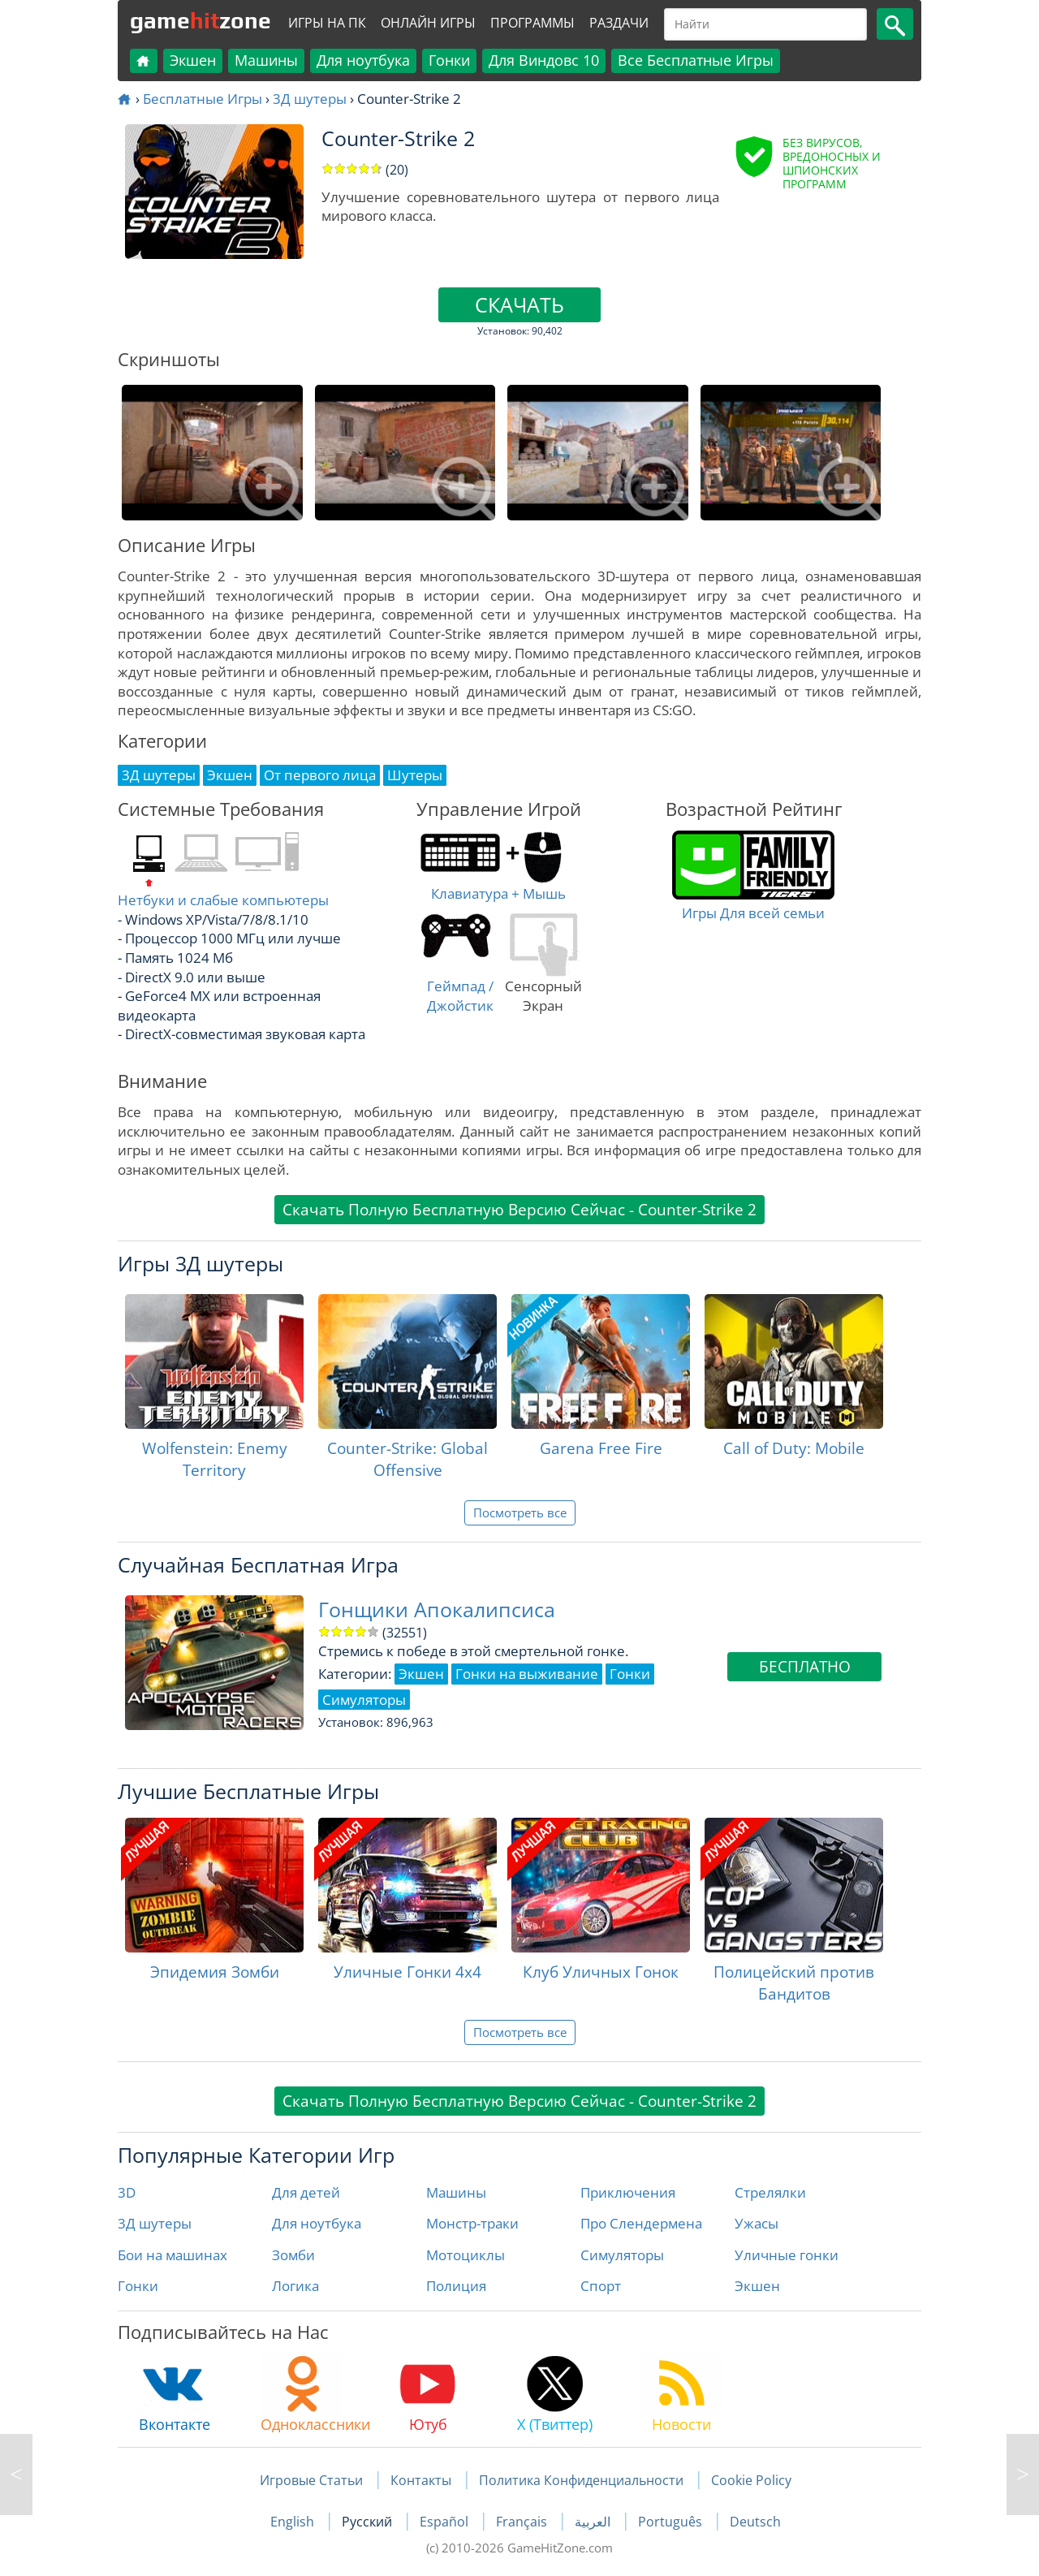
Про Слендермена (641, 2223)
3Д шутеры (310, 98)
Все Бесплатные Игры (696, 60)
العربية (594, 2522)
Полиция (456, 2285)
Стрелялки (770, 2192)
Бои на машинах (172, 2255)
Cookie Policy (751, 2480)
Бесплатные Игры (202, 98)
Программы (532, 23)
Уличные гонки (787, 2255)
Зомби (293, 2255)
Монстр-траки (472, 2223)
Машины (266, 60)
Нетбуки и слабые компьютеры (223, 900)
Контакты (420, 2480)
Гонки (449, 60)
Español (446, 2522)
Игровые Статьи (311, 2480)
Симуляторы (622, 2255)
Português (671, 2522)
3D (127, 2192)
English (293, 2522)
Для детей (306, 2192)
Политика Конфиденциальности (581, 2480)
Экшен (193, 60)
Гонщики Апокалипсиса (436, 1609)
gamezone (200, 20)
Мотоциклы (465, 2255)
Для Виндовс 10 (544, 60)
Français (523, 2522)
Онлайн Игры (428, 23)
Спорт (600, 2285)
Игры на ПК (327, 23)
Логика (295, 2285)
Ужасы (756, 2223)
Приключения (627, 2192)
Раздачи (619, 23)
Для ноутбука (363, 60)
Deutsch (755, 2522)
